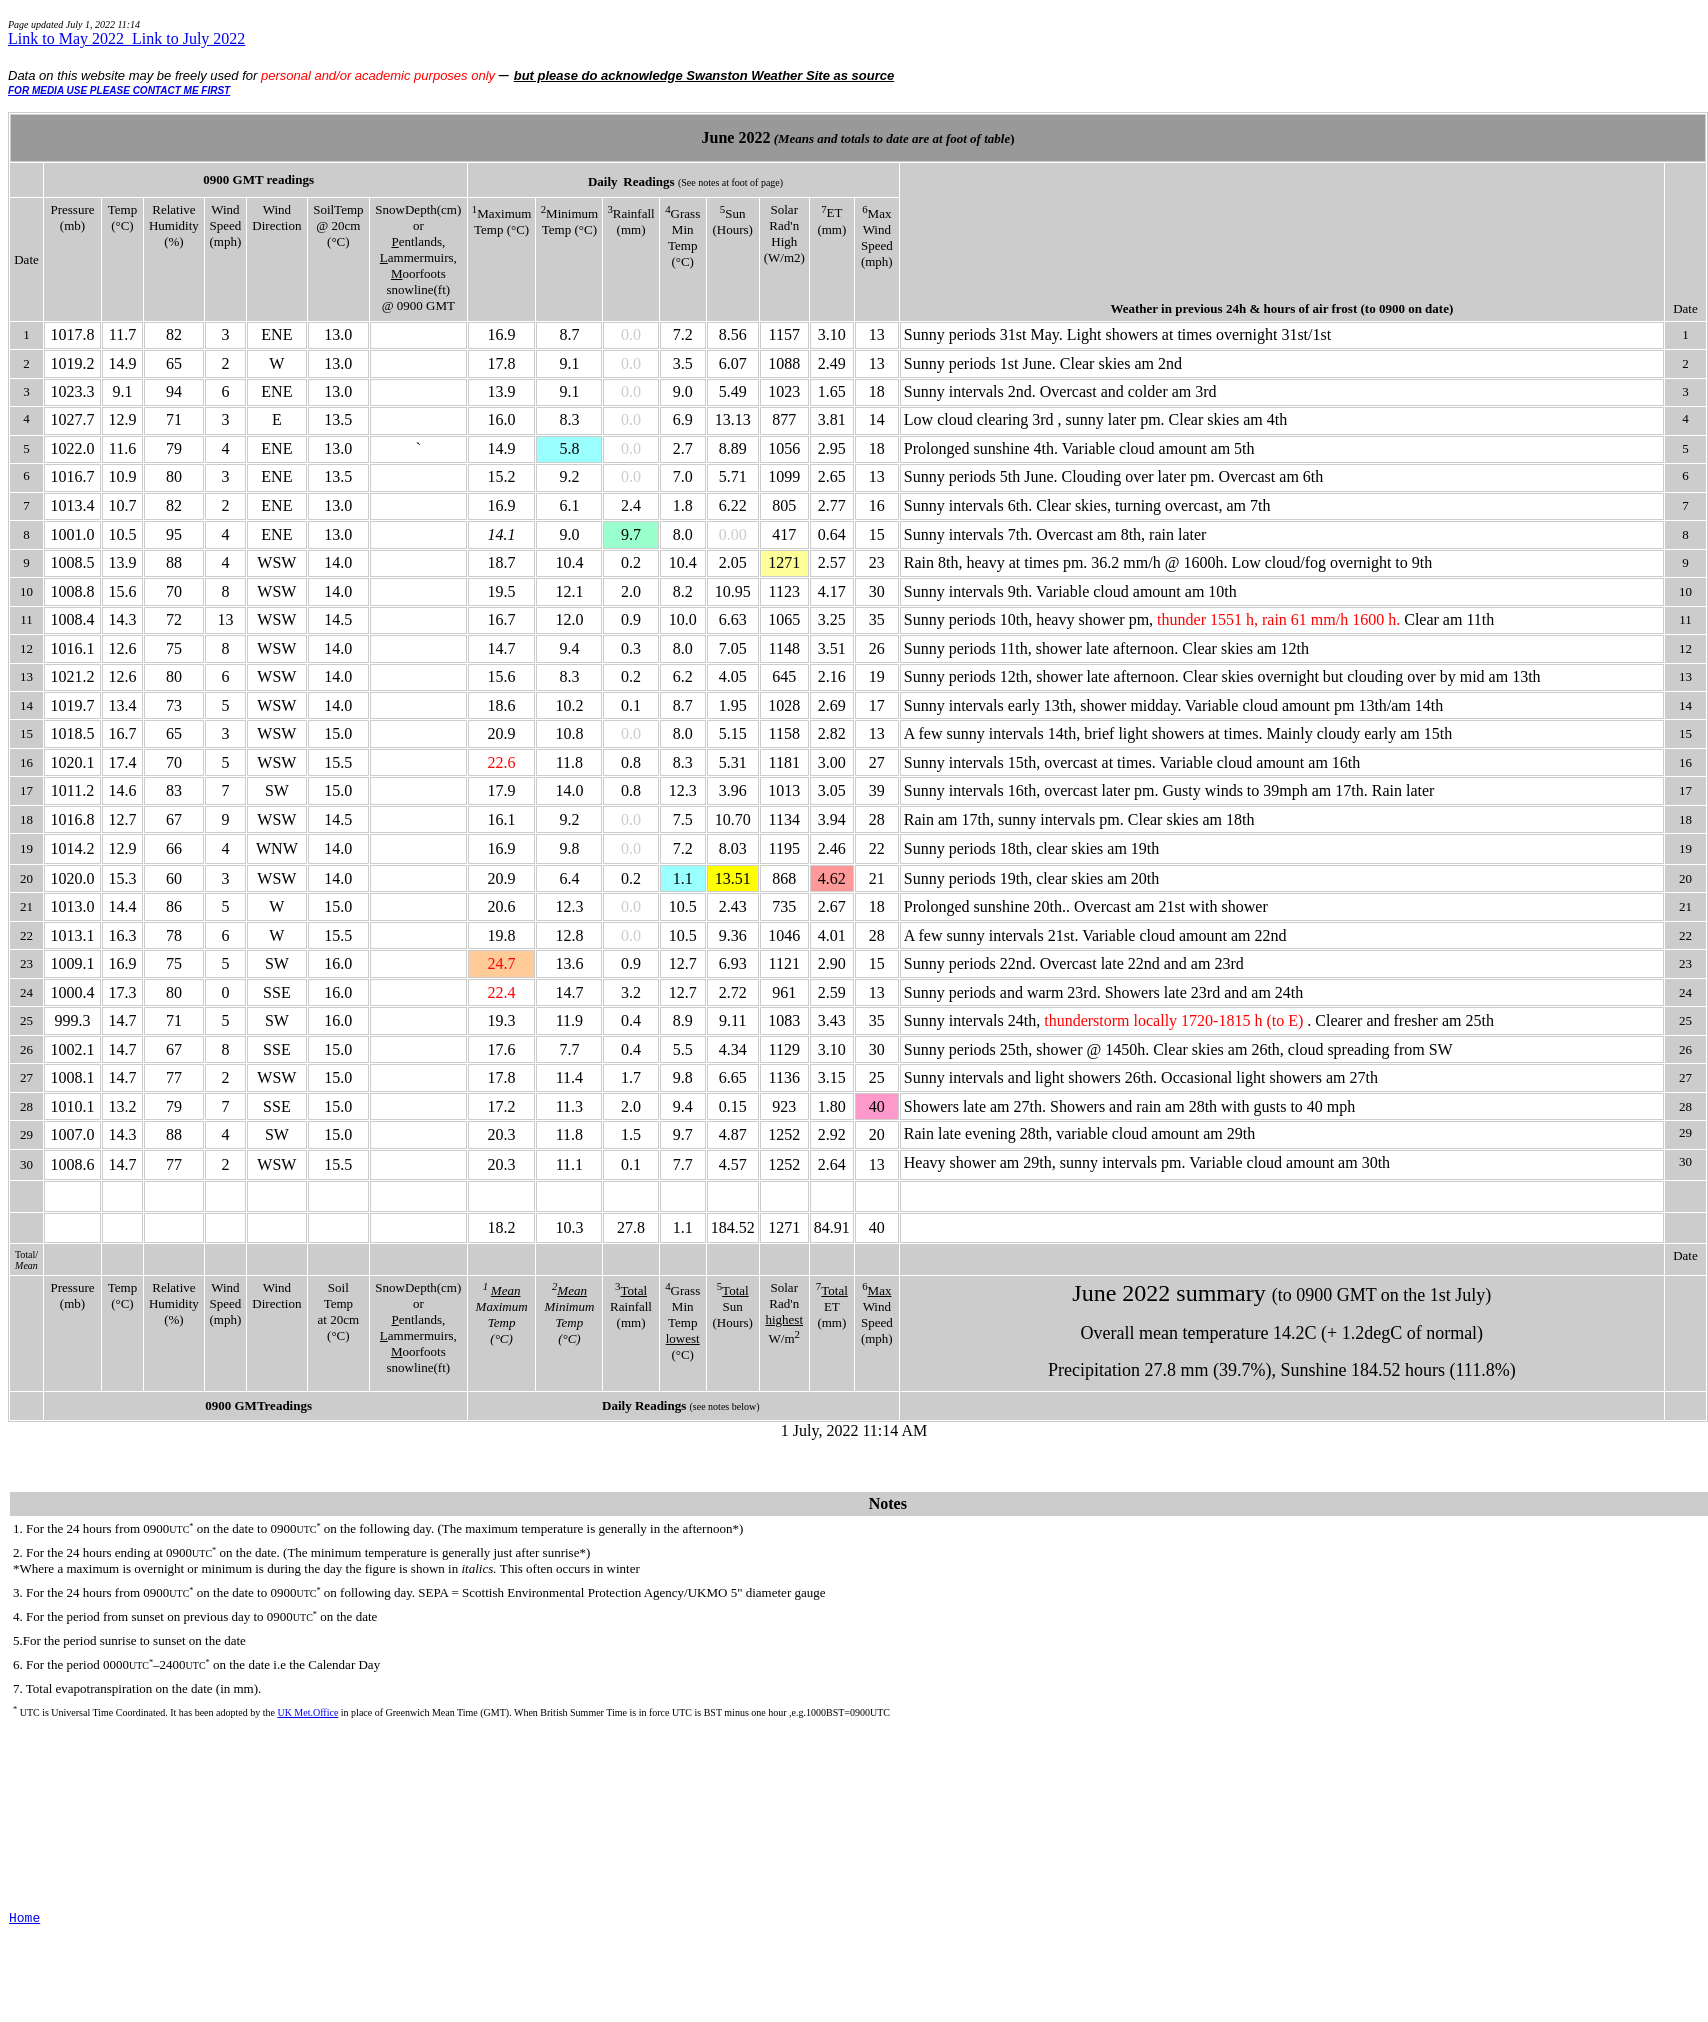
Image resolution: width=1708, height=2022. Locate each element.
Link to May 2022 (70, 38)
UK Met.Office (307, 1712)
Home (24, 1918)
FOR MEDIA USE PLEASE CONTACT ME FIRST (119, 90)
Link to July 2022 (188, 38)
